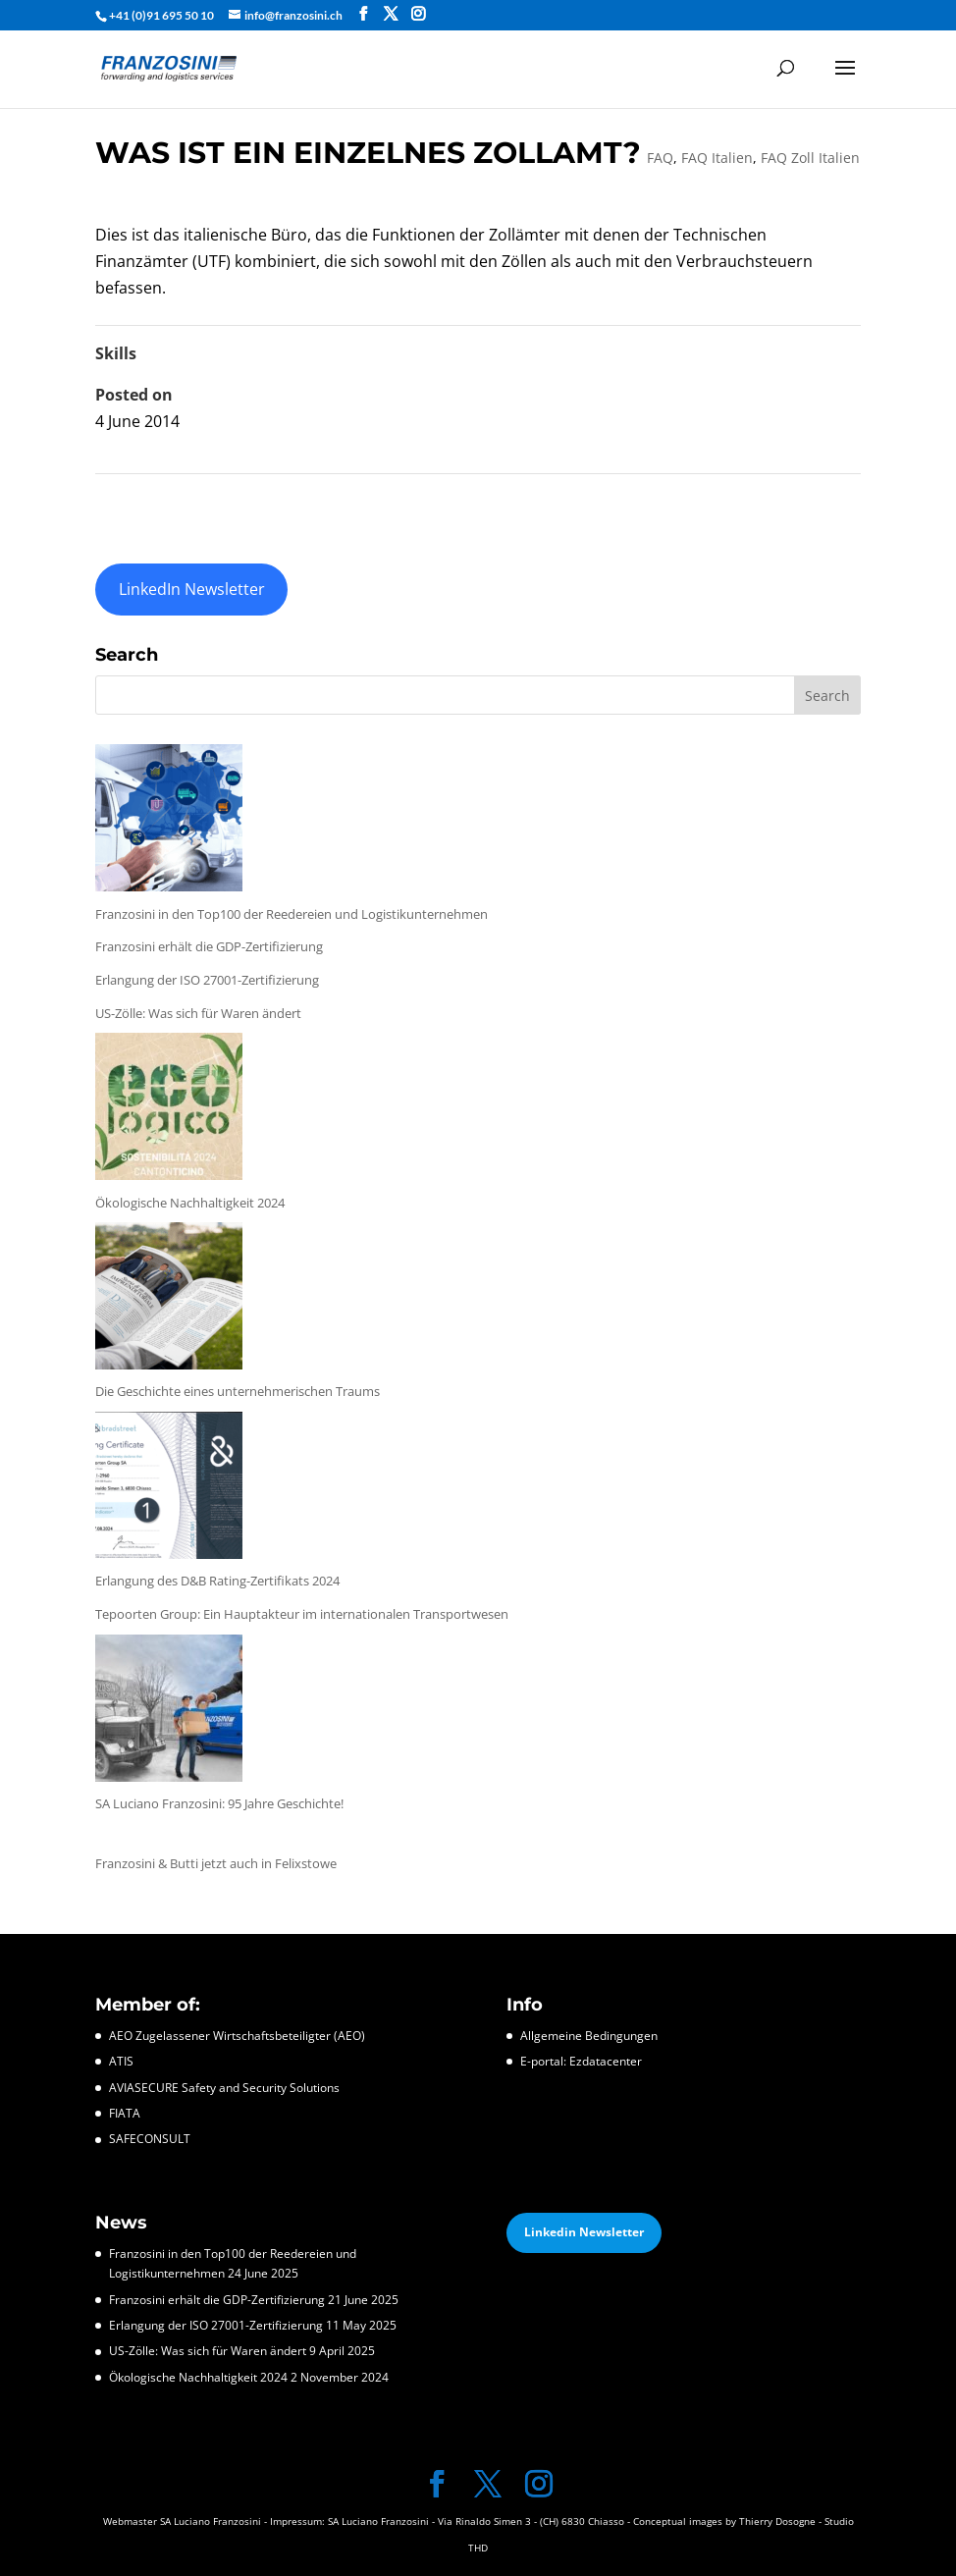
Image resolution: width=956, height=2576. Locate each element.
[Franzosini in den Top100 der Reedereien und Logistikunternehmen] (168, 822)
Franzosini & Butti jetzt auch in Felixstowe (216, 1863)
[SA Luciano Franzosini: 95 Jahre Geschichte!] (168, 1713)
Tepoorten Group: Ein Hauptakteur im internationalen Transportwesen (301, 1614)
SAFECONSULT (149, 2138)
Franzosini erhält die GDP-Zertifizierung (209, 946)
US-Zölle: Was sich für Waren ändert (198, 1013)
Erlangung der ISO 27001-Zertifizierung (207, 980)
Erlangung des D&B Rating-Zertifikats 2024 (217, 1580)
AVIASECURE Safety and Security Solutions (224, 2087)
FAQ (660, 157)
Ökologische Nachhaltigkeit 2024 (190, 1202)
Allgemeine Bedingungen (589, 2035)
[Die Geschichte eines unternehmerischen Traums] (168, 1300)
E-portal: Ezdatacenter (581, 2061)
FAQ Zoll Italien (810, 157)
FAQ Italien (717, 157)
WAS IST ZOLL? (151, 501)
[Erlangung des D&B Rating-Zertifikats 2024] (168, 1490)
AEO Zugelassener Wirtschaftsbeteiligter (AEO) (237, 2035)
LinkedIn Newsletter (192, 589)
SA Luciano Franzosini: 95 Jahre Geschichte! (219, 1803)
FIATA (124, 2113)
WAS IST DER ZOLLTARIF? (771, 501)
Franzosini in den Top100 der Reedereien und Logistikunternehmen (291, 914)
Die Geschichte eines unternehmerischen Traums (237, 1391)
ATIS (121, 2061)
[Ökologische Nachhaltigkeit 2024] (168, 1111)
